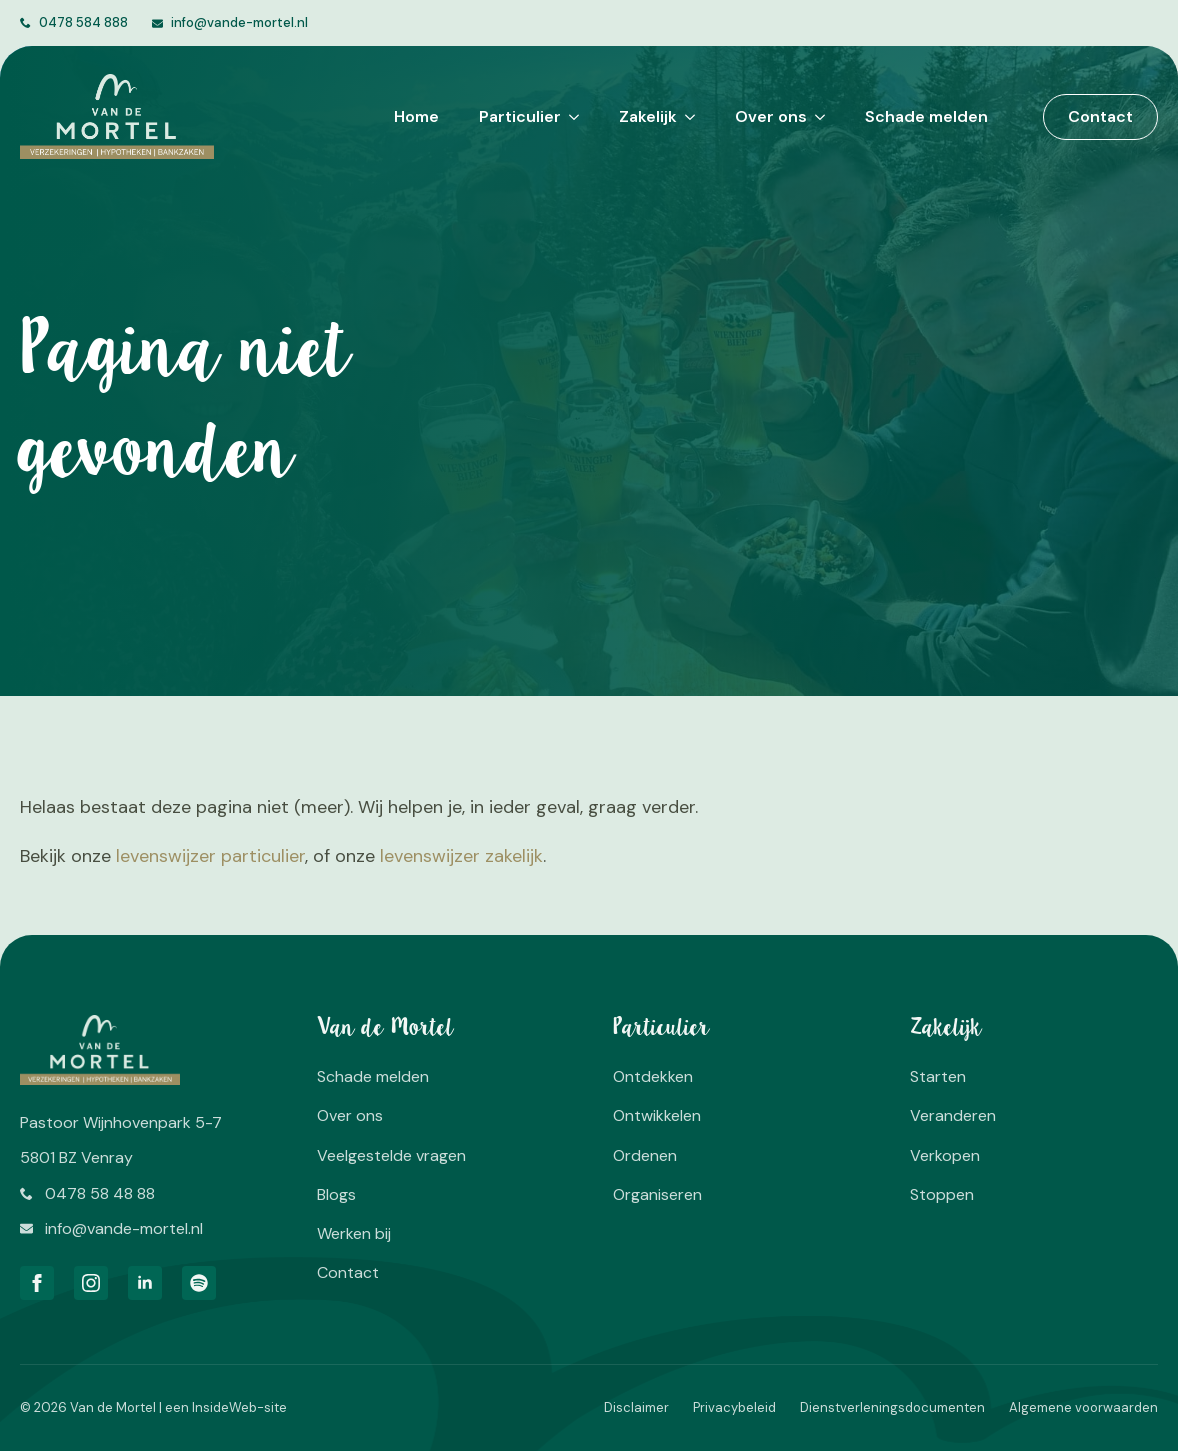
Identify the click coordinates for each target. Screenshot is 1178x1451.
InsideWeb (224, 1407)
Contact (348, 1272)
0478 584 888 (83, 22)
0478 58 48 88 (100, 1193)
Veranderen (953, 1115)
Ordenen (645, 1155)
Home (416, 116)
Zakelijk (648, 116)
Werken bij (354, 1233)
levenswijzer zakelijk (461, 856)
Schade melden (926, 116)
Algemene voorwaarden (1083, 1407)
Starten (938, 1076)
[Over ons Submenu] (816, 117)
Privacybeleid (734, 1407)
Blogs (336, 1194)
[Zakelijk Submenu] (686, 117)
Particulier (520, 116)
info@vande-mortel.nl (239, 22)
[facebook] (37, 1283)
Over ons (771, 116)
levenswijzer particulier (210, 856)
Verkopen (945, 1155)
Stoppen (942, 1194)
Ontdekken (653, 1076)
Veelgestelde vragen (391, 1155)
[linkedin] (145, 1283)
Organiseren (657, 1194)
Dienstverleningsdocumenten (892, 1407)
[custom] (199, 1283)
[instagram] (91, 1283)
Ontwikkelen (657, 1115)
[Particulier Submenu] (570, 117)
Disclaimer (636, 1407)
